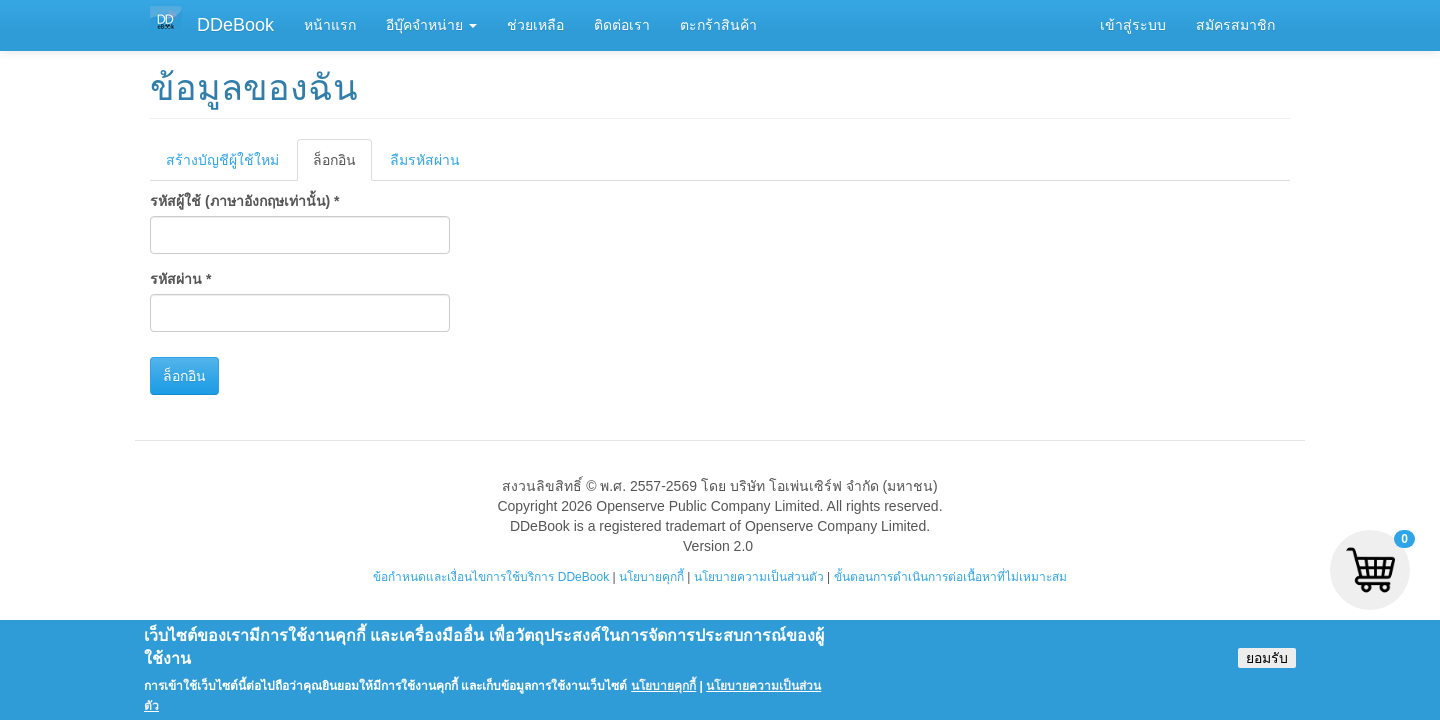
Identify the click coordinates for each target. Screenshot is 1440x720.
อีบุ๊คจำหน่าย (431, 25)
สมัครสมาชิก (1235, 25)
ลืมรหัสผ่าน (425, 160)
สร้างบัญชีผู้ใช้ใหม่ (222, 160)
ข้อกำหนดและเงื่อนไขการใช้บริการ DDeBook (491, 577)
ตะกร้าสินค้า (718, 25)
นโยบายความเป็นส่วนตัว (759, 577)
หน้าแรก (330, 25)
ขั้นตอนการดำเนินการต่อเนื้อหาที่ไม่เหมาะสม (950, 577)
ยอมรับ (1267, 666)
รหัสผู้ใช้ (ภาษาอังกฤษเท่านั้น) (245, 201)
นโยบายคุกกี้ (651, 577)
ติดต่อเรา (622, 25)
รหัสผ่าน (180, 279)
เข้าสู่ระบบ (1133, 25)
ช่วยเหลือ (535, 25)
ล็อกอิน (342, 165)
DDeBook (235, 25)
